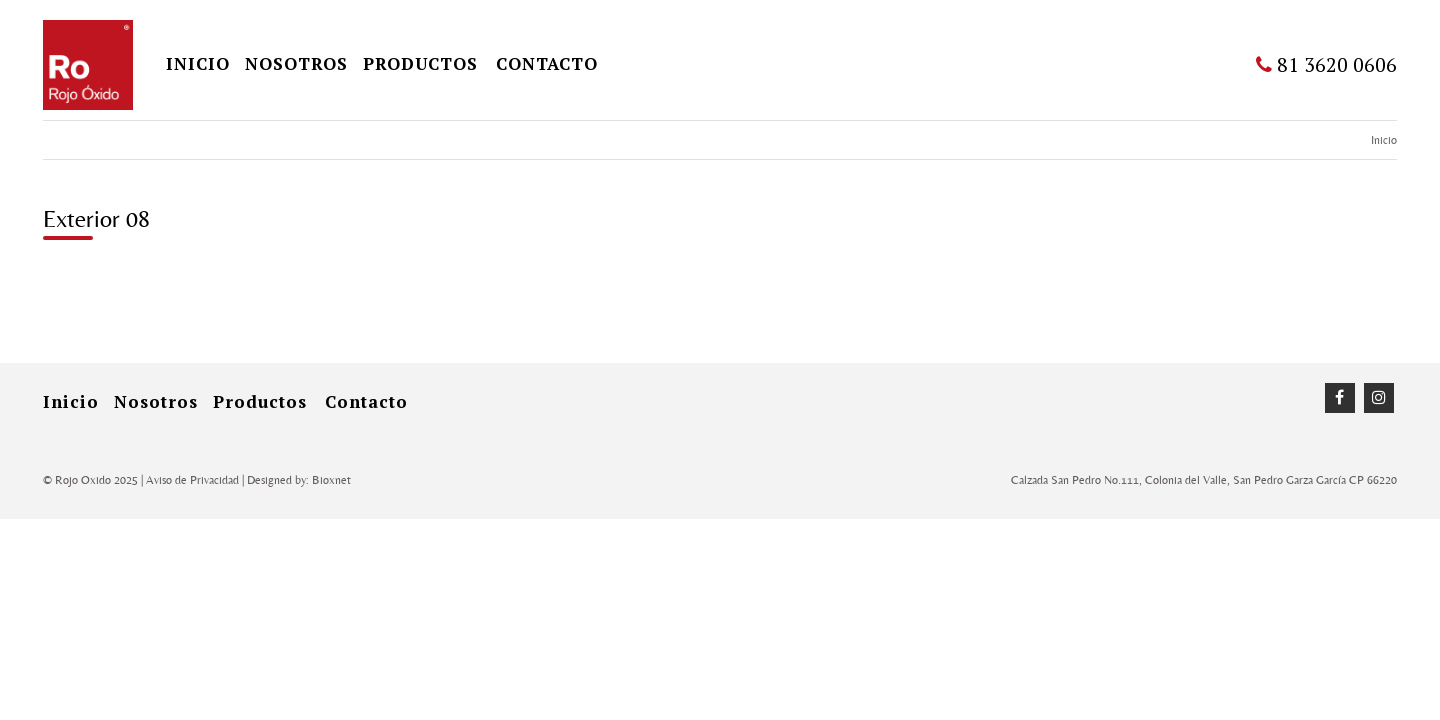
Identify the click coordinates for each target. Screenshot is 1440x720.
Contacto (547, 63)
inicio (198, 63)
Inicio (1384, 140)
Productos (420, 63)
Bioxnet (331, 480)
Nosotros (296, 63)
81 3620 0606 (1326, 64)
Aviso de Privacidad (192, 480)
